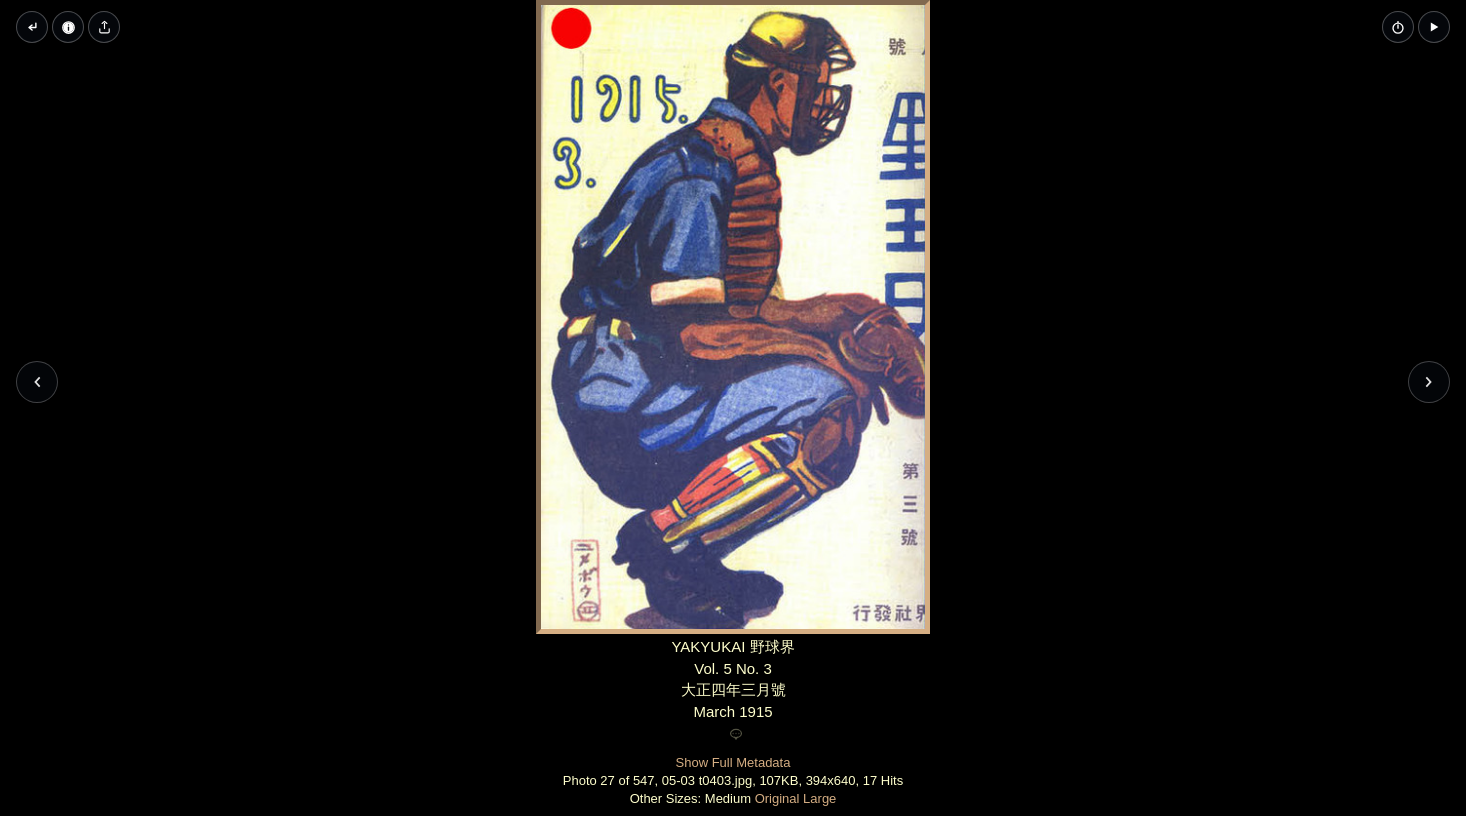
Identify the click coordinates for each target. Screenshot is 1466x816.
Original (777, 798)
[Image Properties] (68, 27)
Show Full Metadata (733, 762)
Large (819, 798)
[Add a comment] (736, 735)
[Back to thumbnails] (32, 27)
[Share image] (104, 27)
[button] (1434, 27)
